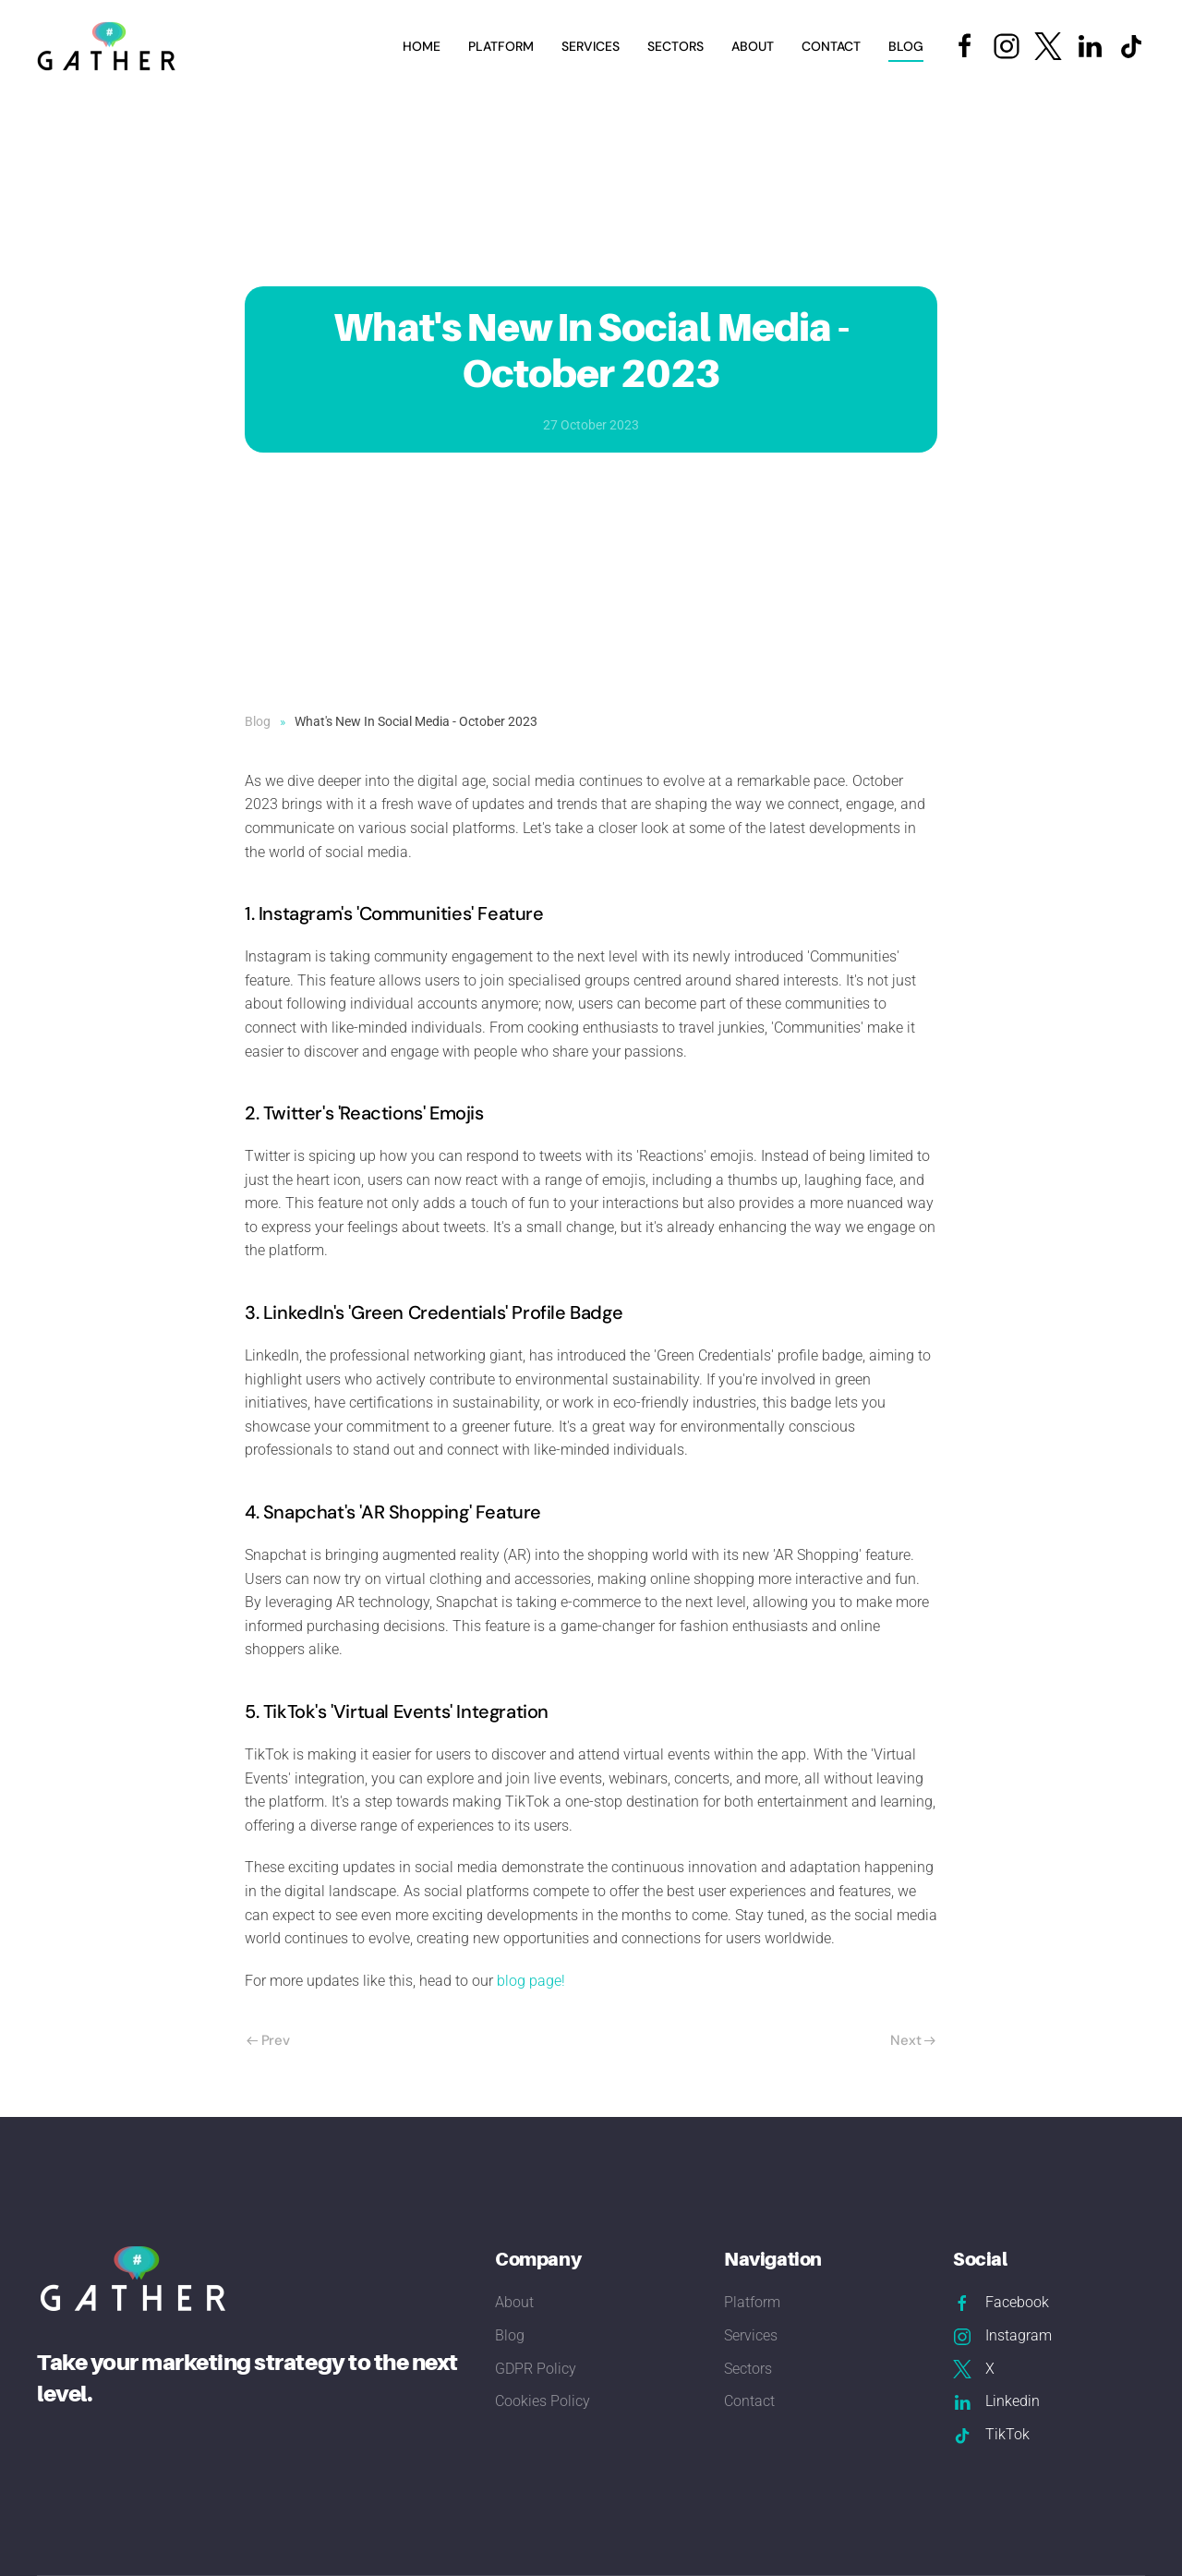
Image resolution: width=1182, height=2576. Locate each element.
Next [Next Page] (912, 2040)
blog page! (531, 1980)
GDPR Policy (535, 2368)
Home (421, 46)
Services (751, 2335)
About (752, 46)
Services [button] (590, 46)
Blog (905, 46)
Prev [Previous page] (268, 2040)
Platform (501, 46)
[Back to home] (109, 46)
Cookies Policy (542, 2401)
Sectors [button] (675, 46)
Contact (831, 46)
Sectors (748, 2368)
